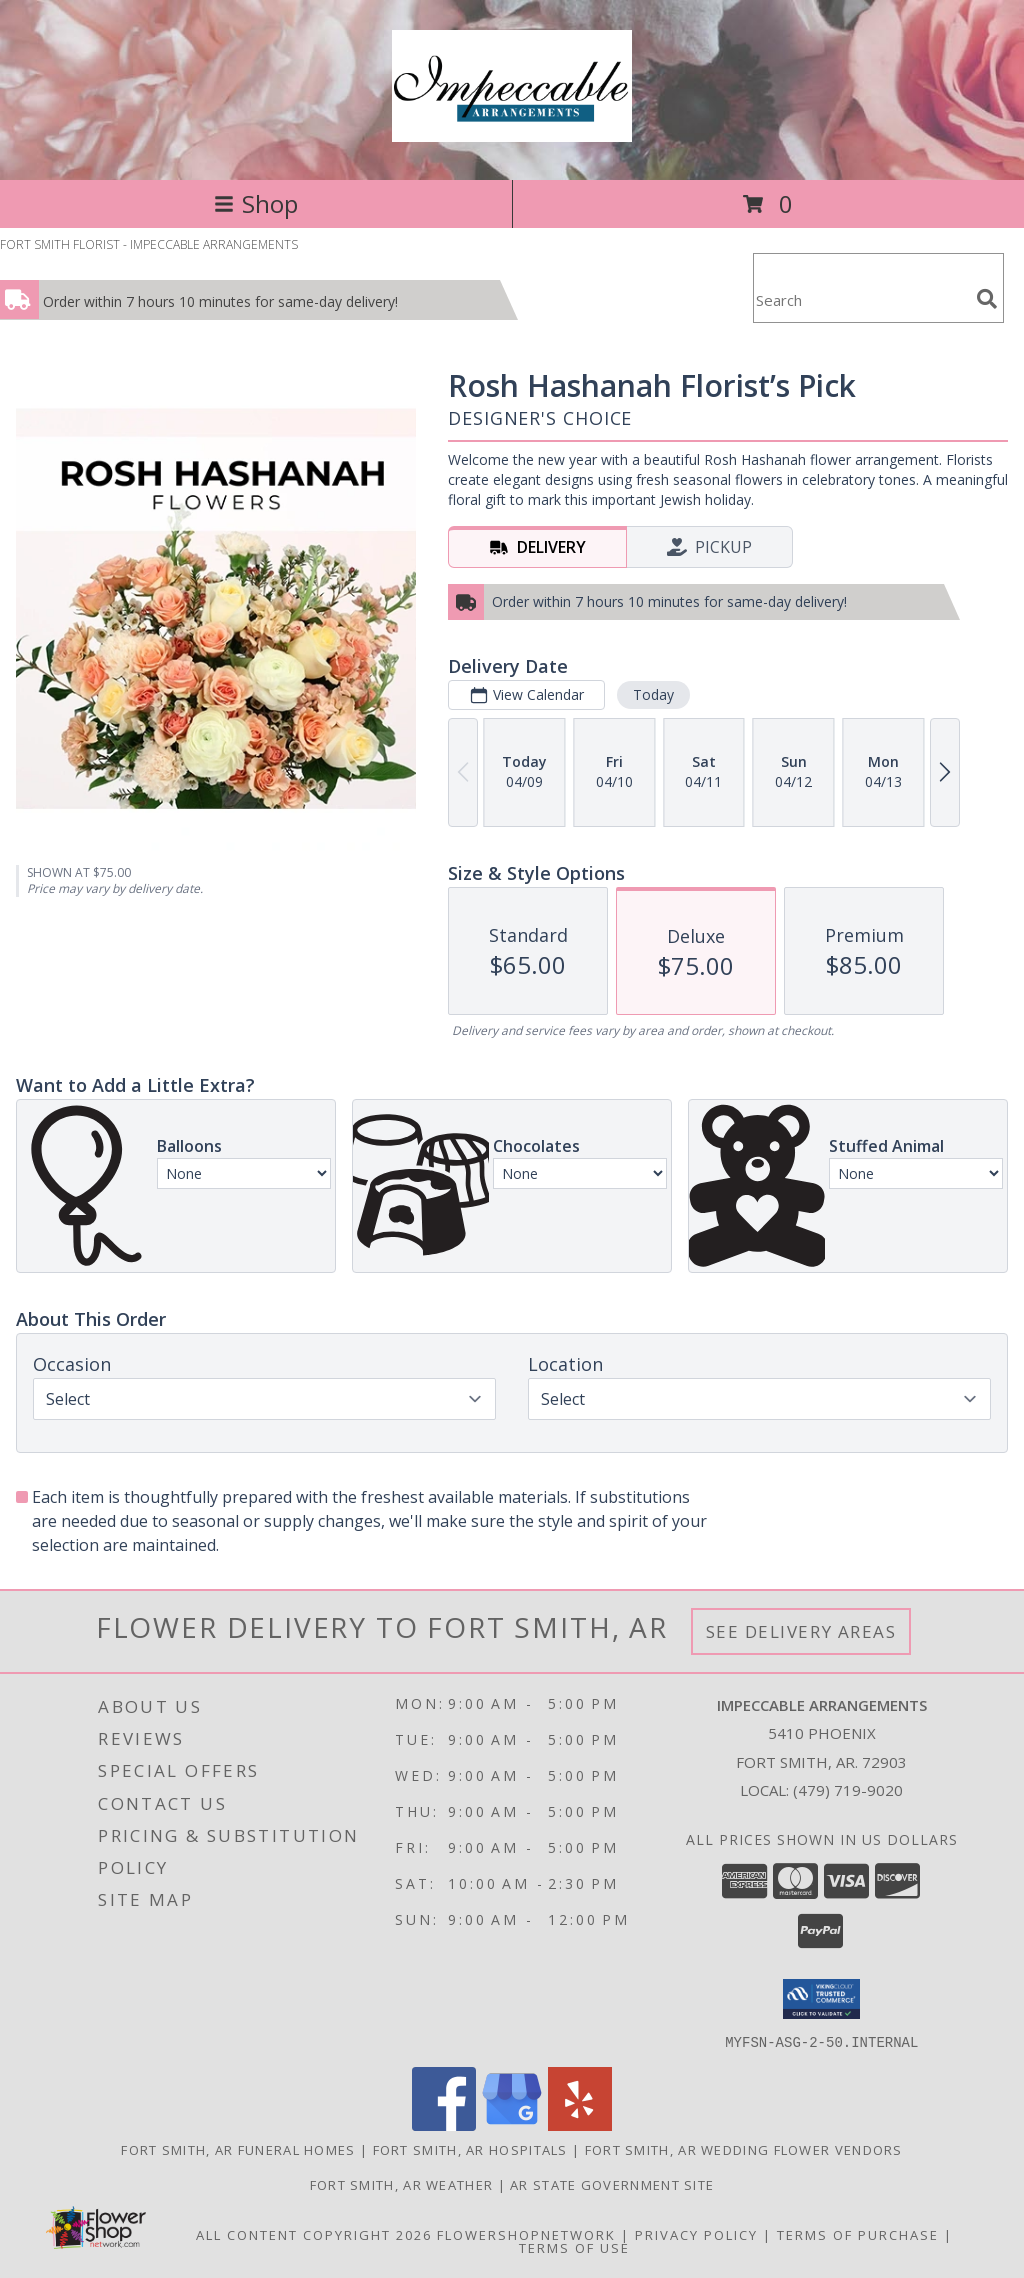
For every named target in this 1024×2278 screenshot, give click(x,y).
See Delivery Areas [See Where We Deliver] (801, 1631)
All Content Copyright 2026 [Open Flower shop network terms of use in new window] (314, 2234)
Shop (256, 203)
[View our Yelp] (580, 2124)
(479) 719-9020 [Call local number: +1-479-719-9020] (848, 1790)
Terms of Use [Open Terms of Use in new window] (574, 2247)
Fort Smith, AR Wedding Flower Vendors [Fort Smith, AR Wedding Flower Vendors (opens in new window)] (744, 2149)
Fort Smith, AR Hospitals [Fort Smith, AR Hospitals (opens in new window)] (470, 2149)
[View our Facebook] (444, 2124)
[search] (987, 299)
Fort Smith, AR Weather (402, 2184)
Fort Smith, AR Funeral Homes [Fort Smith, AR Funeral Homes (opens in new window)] (238, 2149)
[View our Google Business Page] (512, 2124)
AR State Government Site (612, 2184)
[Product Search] (861, 300)
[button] (821, 1999)
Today (653, 694)
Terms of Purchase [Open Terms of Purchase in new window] (858, 2234)
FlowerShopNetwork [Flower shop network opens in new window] (526, 2234)
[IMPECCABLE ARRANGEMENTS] (512, 131)
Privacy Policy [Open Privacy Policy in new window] (696, 2234)
